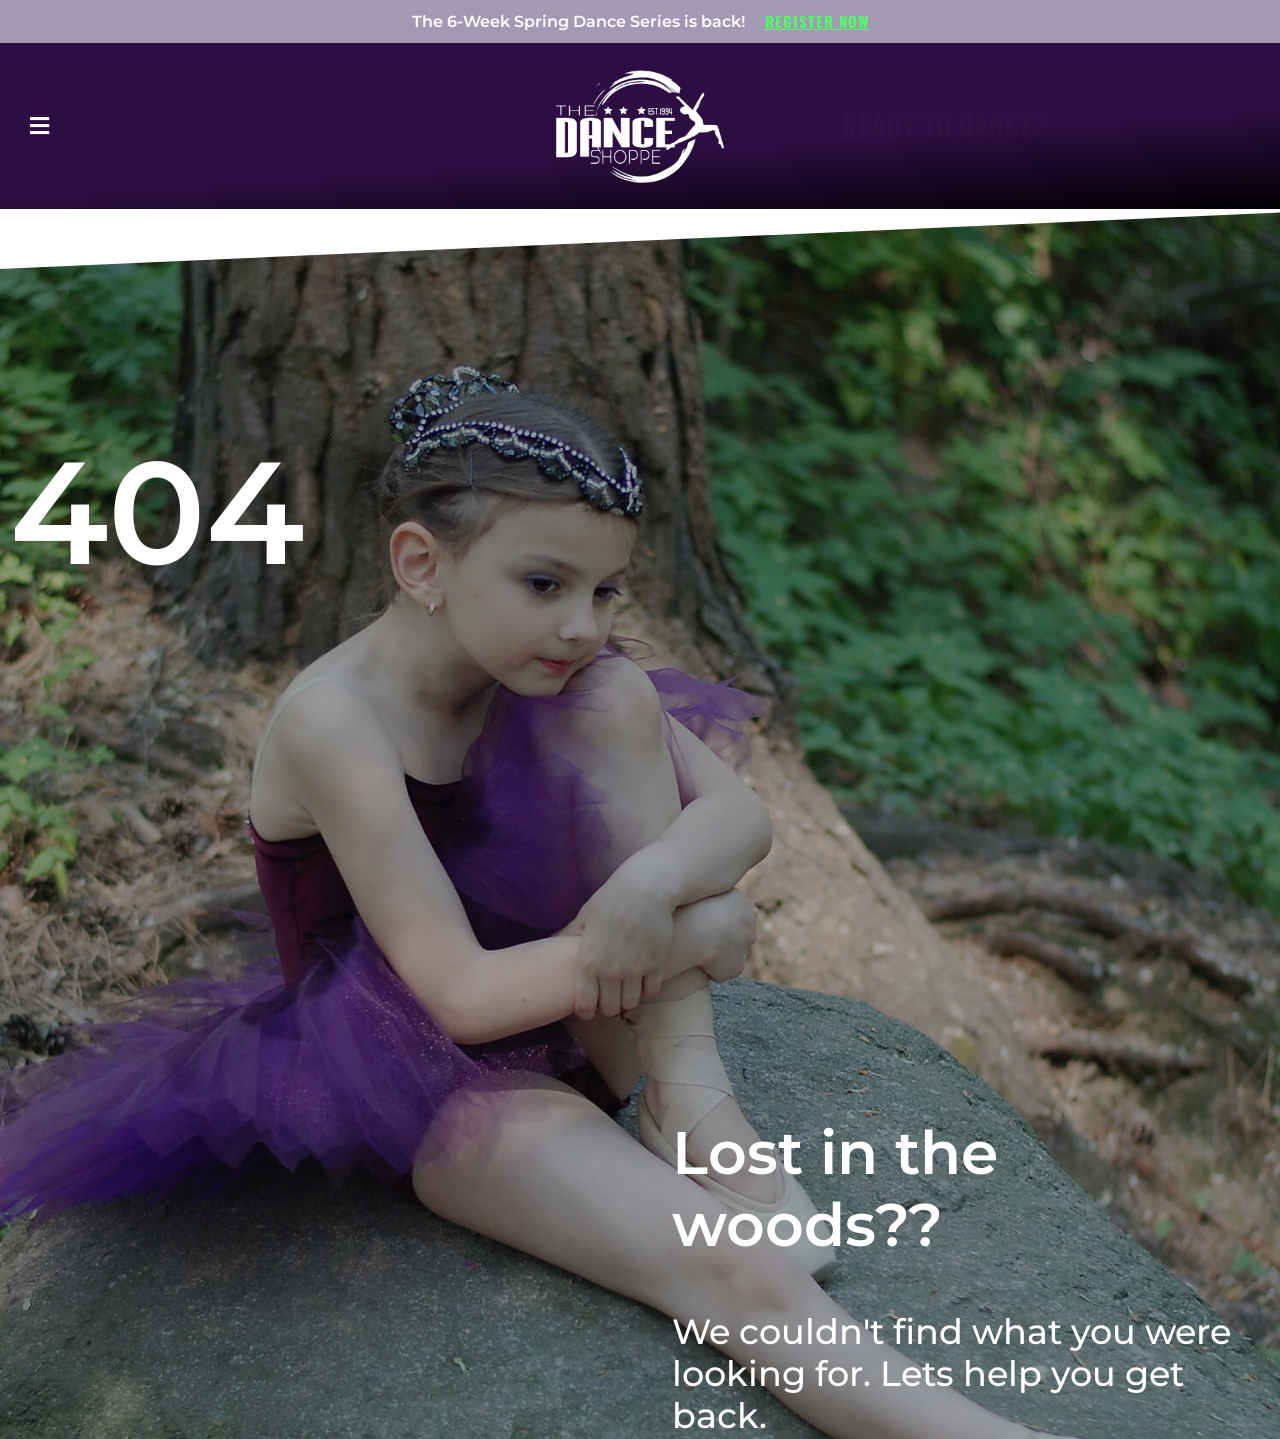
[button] (93, 126)
